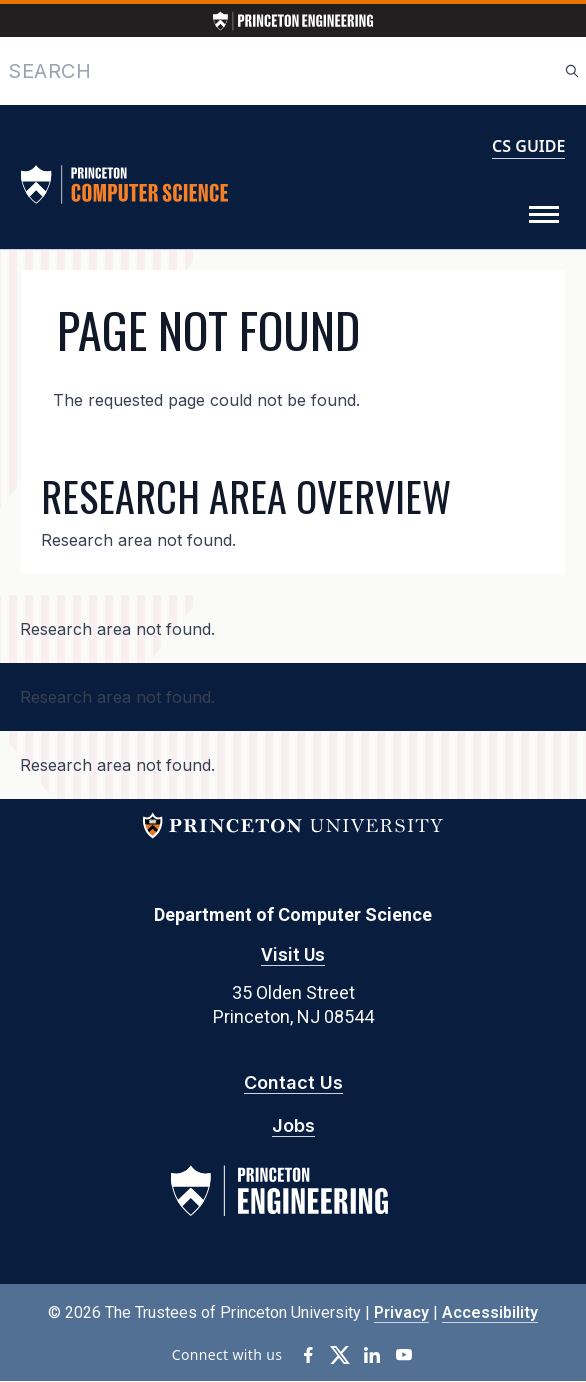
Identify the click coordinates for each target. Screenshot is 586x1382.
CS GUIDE (528, 146)
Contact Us (293, 1082)
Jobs (293, 1125)
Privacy (401, 1312)
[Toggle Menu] (544, 215)
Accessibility (490, 1312)
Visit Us (293, 954)
